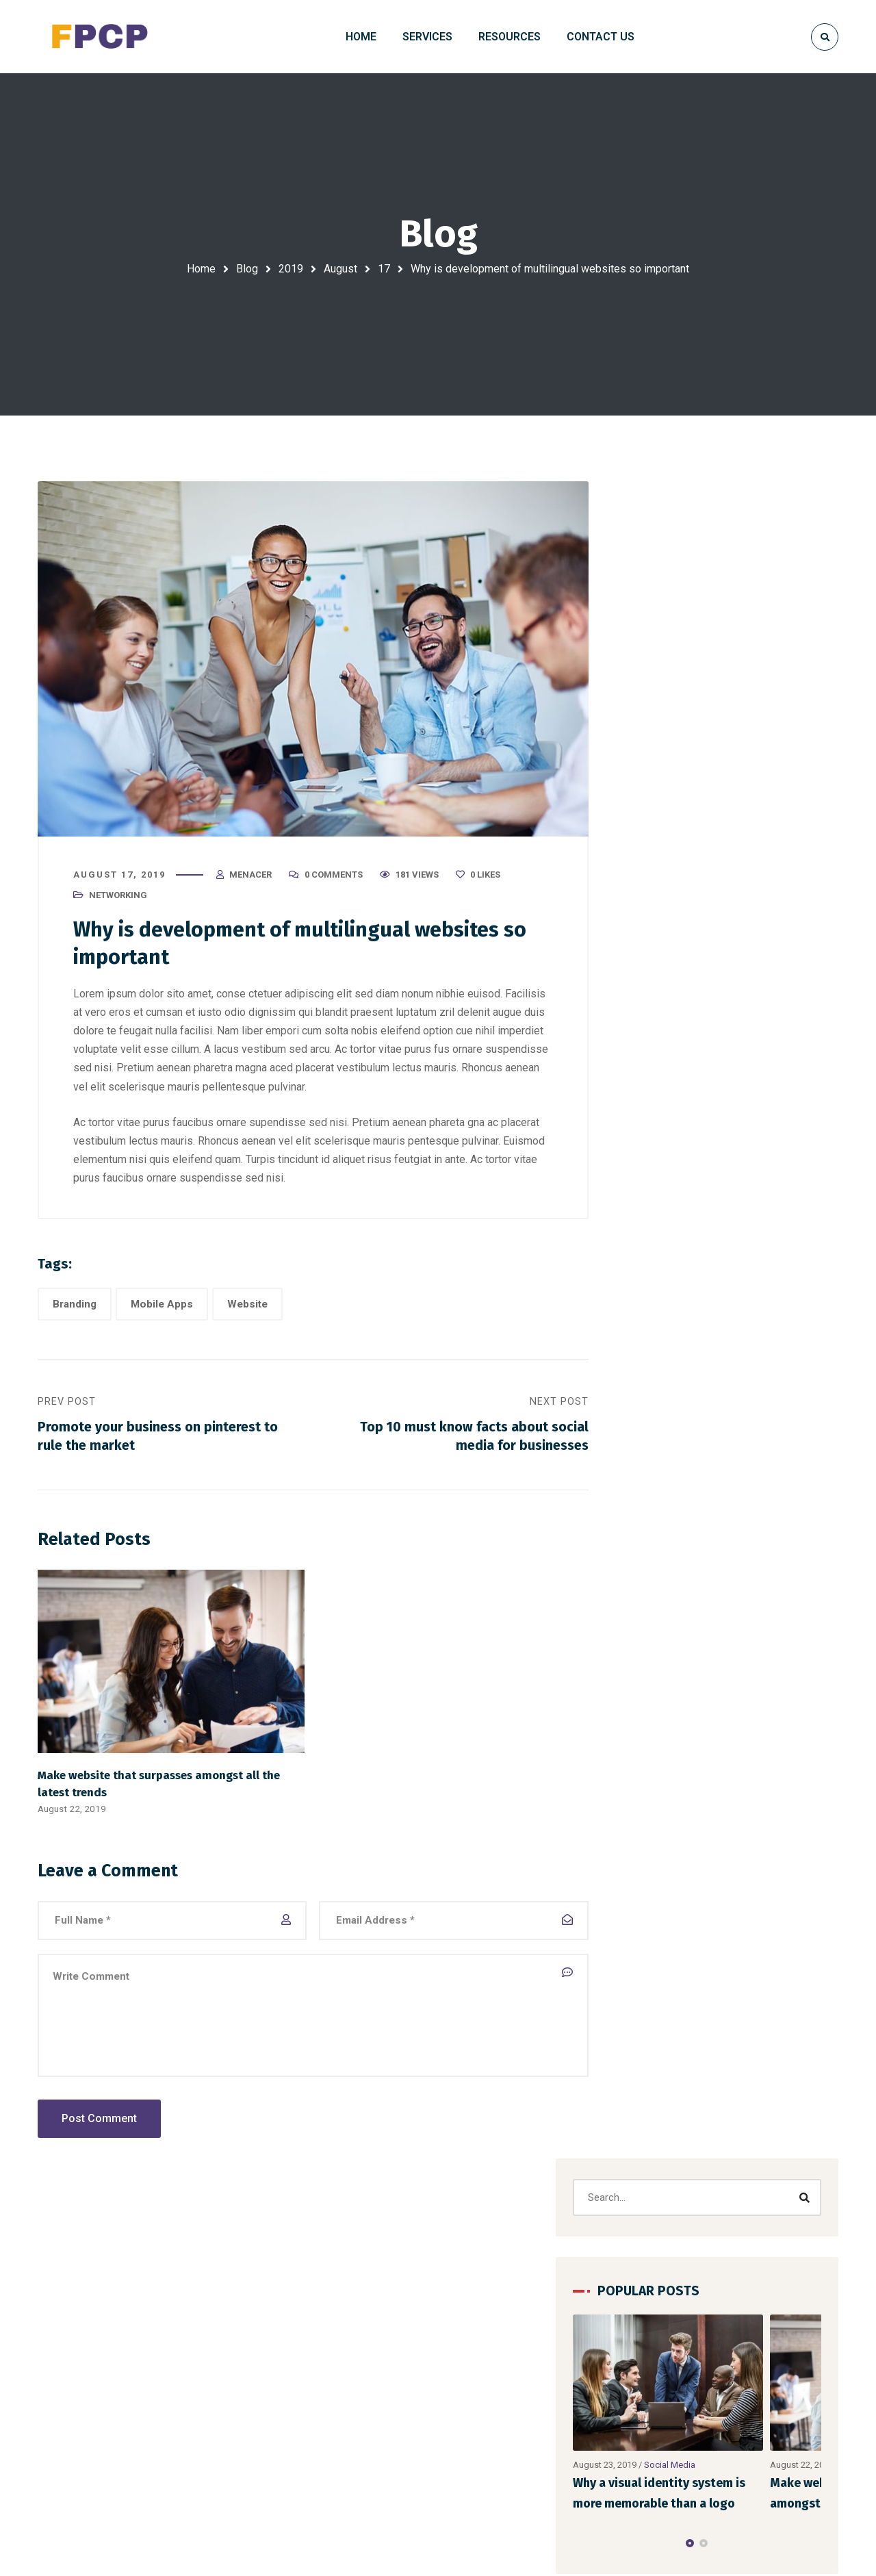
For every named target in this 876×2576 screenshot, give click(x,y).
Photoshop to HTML (300, 2422)
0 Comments (334, 877)
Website (247, 1307)
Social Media (728, 790)
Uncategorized (676, 1301)
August (340, 268)
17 (384, 268)
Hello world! (535, 2348)
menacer (250, 877)
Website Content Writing (309, 2447)
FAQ (674, 2398)
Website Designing (296, 2349)
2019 (291, 268)
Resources (782, 2373)
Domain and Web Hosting (311, 2373)
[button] (719, 869)
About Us (778, 2398)
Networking (118, 898)
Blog (247, 268)
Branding (74, 1307)
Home (201, 268)
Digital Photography (298, 2398)
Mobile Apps (162, 1307)
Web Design (670, 1332)
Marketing (660, 1018)
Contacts (686, 2373)
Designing (784, 989)
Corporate (720, 989)
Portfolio (777, 2349)
